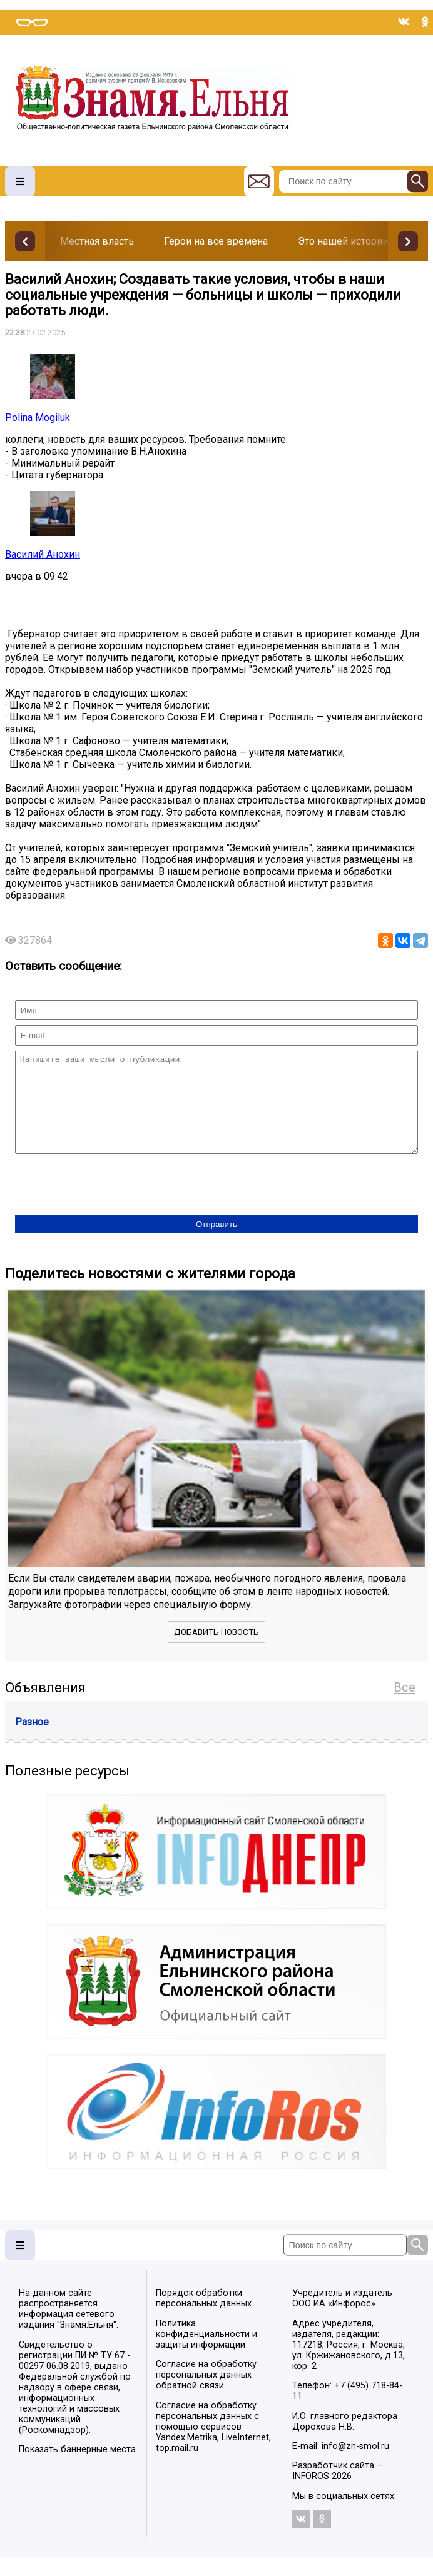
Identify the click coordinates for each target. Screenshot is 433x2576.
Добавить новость (216, 1650)
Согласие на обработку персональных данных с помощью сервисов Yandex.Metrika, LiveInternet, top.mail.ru (213, 2445)
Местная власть (97, 241)
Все (404, 1706)
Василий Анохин (42, 554)
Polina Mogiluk (37, 417)
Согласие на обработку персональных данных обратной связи (206, 2394)
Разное (32, 1741)
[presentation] (110, 1204)
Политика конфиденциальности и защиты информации (206, 2353)
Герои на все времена (216, 241)
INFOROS (310, 2495)
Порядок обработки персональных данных (204, 2317)
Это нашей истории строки (360, 241)
